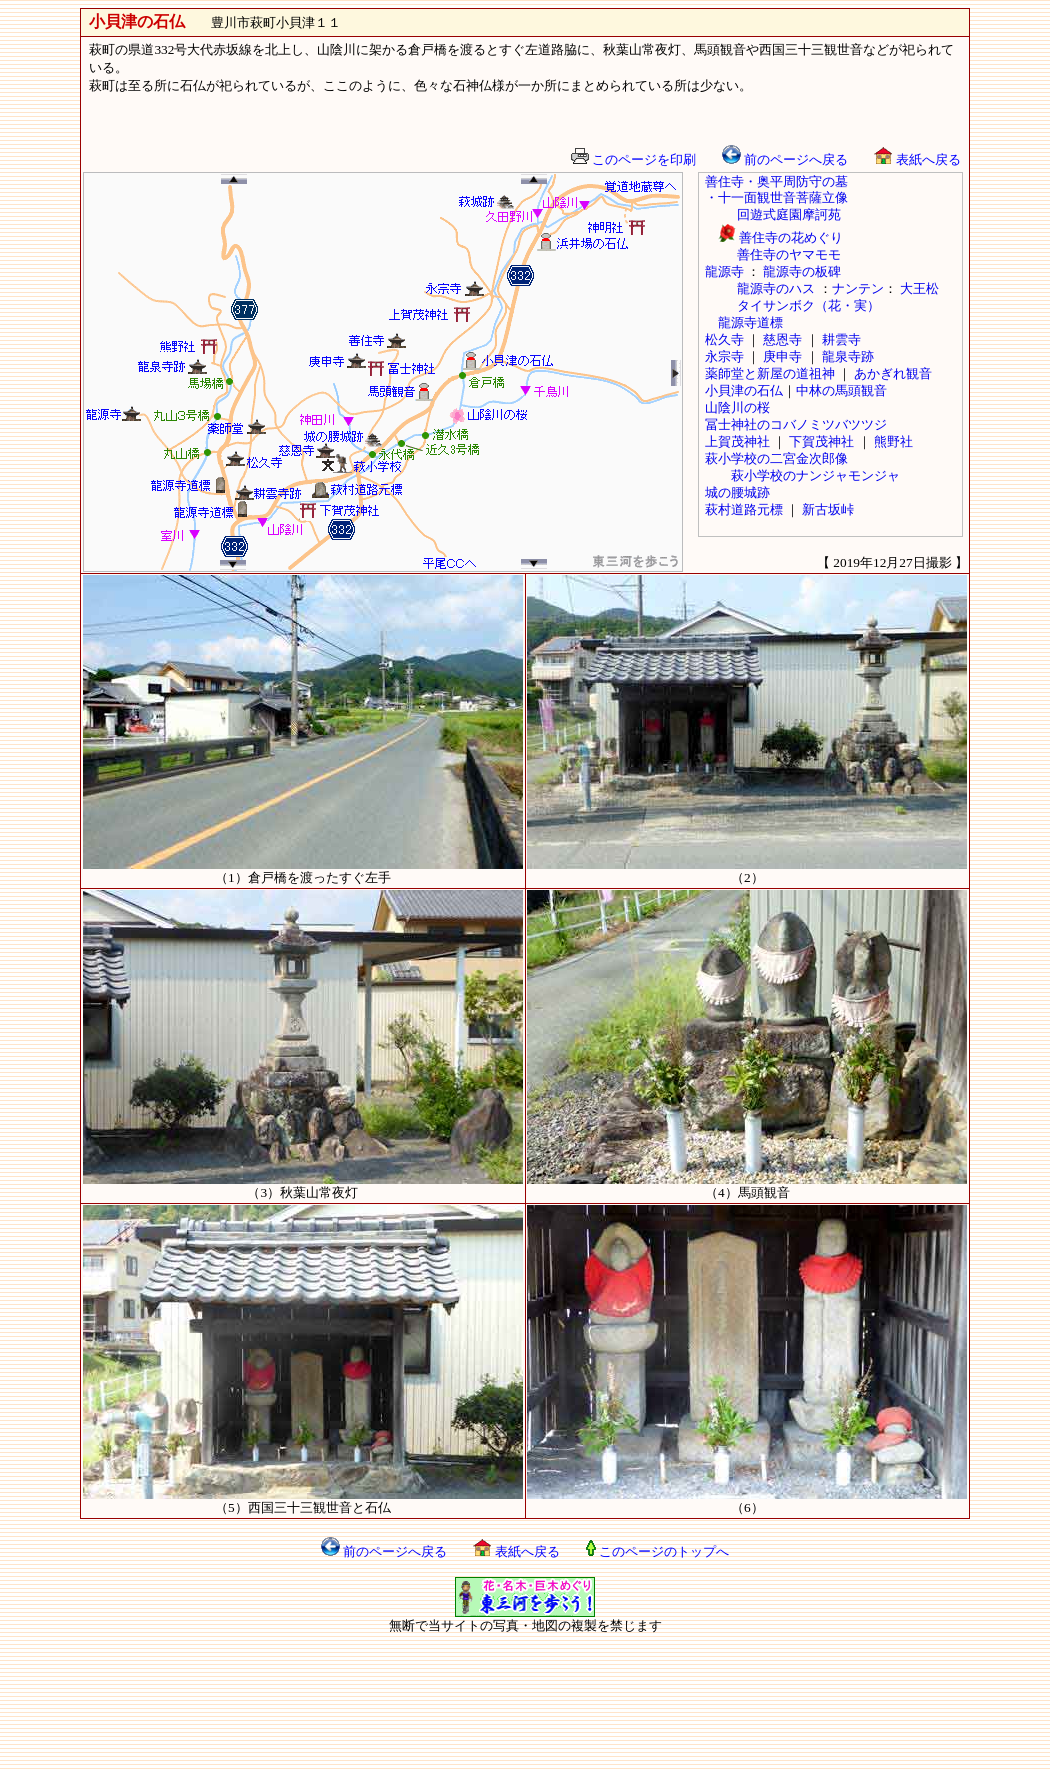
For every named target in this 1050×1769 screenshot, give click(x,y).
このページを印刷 (633, 159)
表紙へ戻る (917, 159)
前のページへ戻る (785, 159)
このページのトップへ (657, 1551)
